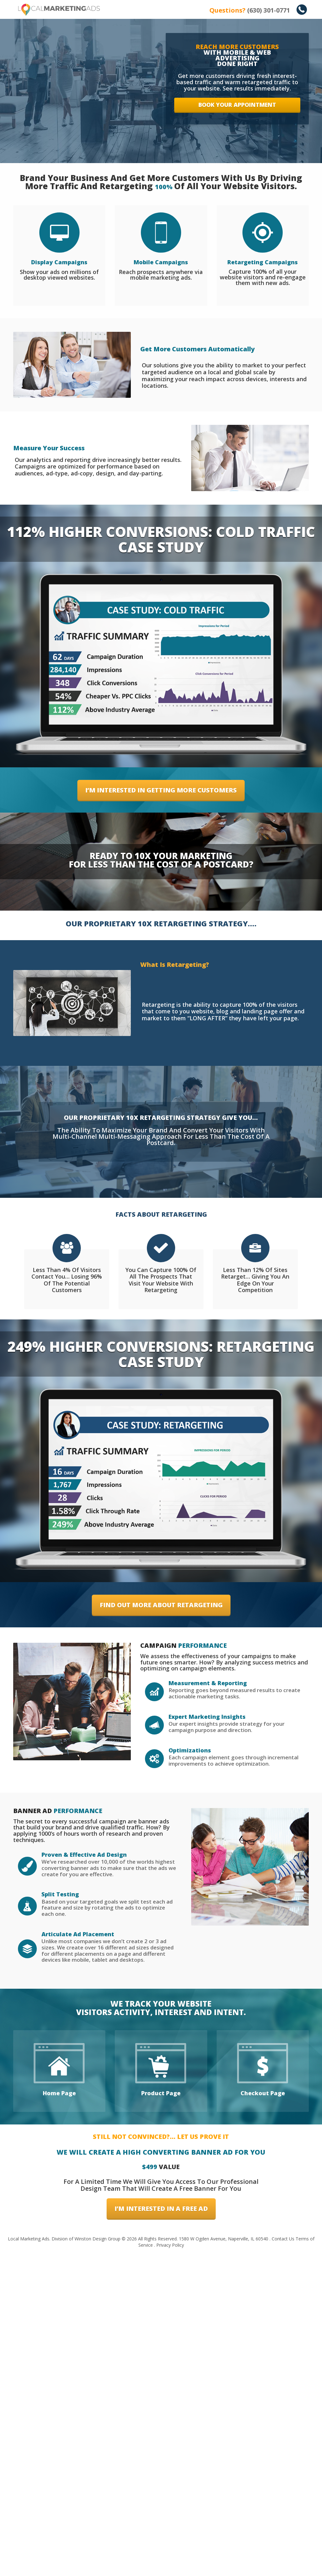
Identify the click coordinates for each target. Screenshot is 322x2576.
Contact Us (283, 2562)
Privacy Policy (170, 2568)
